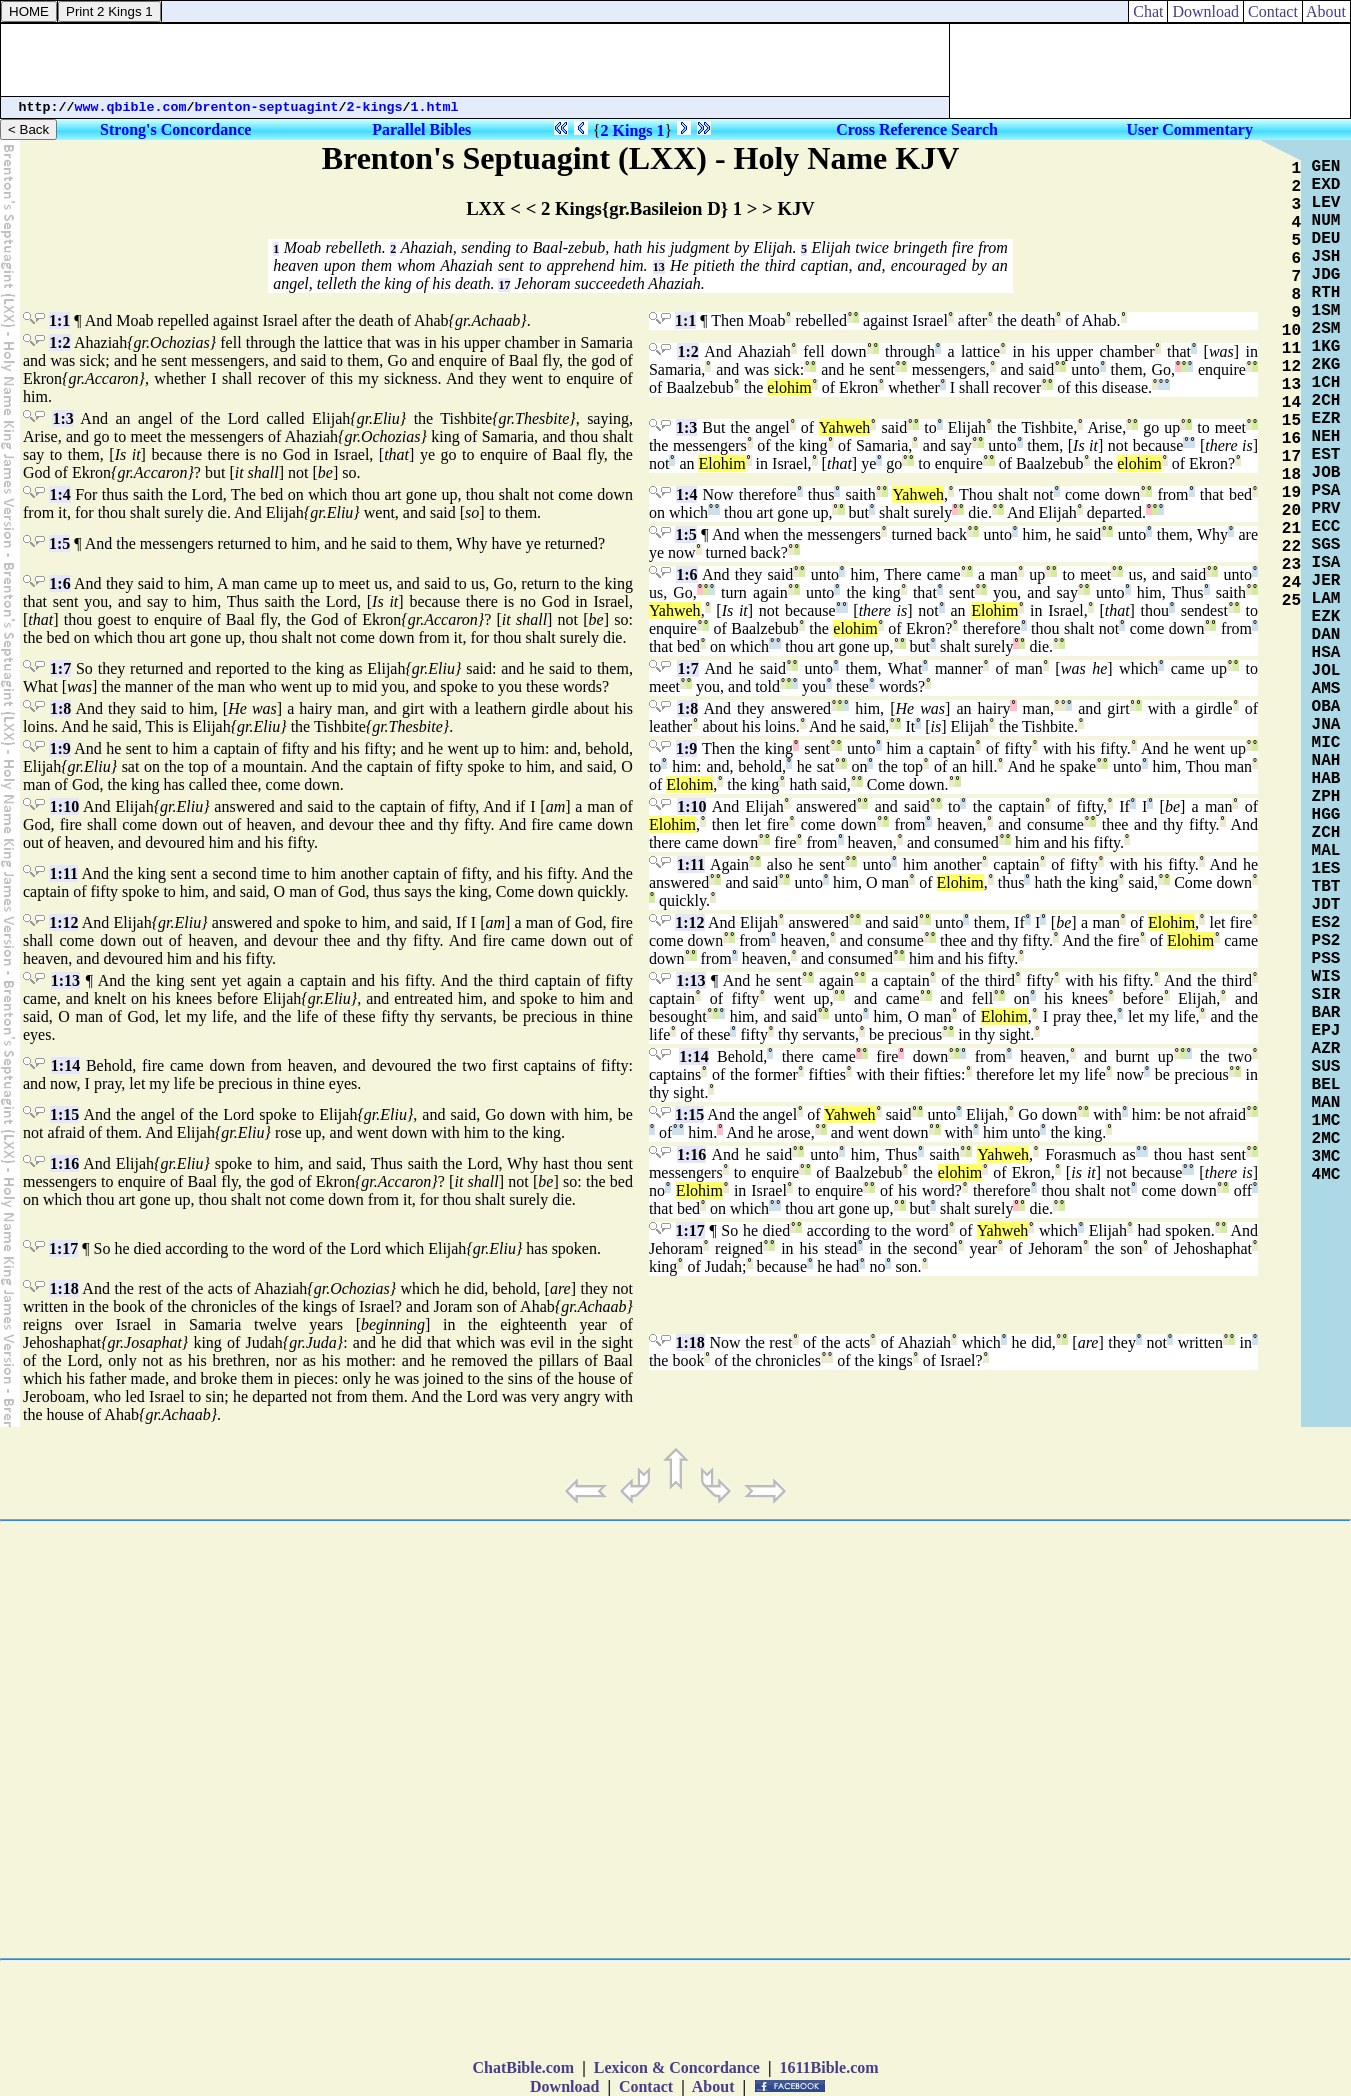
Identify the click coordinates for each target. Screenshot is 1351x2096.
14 (1291, 403)
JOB (1326, 473)
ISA (1326, 563)
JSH (1326, 257)
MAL (1326, 851)
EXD (1326, 185)
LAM (1326, 599)
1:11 (63, 873)
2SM (1326, 329)
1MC (1326, 1121)
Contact (1273, 11)
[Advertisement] (475, 60)
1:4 (59, 494)
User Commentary (1190, 129)
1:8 (60, 708)
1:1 (59, 320)
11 (1291, 349)
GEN (1326, 167)
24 (1291, 583)
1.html (435, 107)
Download (1205, 11)
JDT (1326, 905)
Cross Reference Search (917, 129)
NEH (1326, 437)
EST (1326, 455)
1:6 (59, 583)
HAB (1326, 779)
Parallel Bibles (421, 129)
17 (504, 285)
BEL (1326, 1085)
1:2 (59, 342)
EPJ (1326, 1031)
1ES (1326, 869)
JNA (1326, 725)
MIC (1326, 743)
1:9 (59, 748)
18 (1291, 475)
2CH (1326, 401)
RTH (1326, 293)
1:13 (65, 980)
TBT (1326, 887)
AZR (1326, 1049)
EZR (1326, 419)
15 (1291, 421)
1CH (1326, 383)
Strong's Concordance (175, 129)
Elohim (721, 463)
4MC (1326, 1175)
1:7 (60, 668)
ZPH (1326, 797)
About (1326, 11)
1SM (1326, 311)
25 (1291, 601)
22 (1291, 547)
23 (1291, 565)
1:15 (64, 1114)
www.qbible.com (131, 107)
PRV (1326, 509)
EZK (1326, 617)
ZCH (1326, 833)
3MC (1326, 1157)
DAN (1326, 635)
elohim (789, 387)
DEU (1326, 239)
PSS (1326, 959)
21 (1291, 529)
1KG (1326, 347)
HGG (1326, 815)
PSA (1326, 491)
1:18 (63, 1288)
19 (1291, 493)
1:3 (62, 418)
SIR (1326, 995)
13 (659, 267)
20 (1291, 511)
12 (1291, 367)
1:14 (65, 1065)
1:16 (64, 1163)
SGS (1326, 545)
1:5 (59, 543)
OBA (1326, 707)
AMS (1326, 689)
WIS (1326, 977)
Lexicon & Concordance (677, 2067)
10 (1291, 331)
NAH (1326, 761)
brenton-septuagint (267, 107)
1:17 (63, 1248)
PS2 (1326, 941)
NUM (1326, 221)
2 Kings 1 (633, 130)
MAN (1326, 1103)
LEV (1326, 203)
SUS (1326, 1067)
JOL (1326, 671)
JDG (1326, 275)
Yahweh (845, 427)
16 (1291, 439)
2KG (1326, 365)
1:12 (63, 922)
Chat (1148, 11)
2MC (1326, 1139)
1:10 (64, 806)
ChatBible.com (523, 2067)
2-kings (375, 107)
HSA (1326, 653)
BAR (1326, 1013)
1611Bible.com (828, 2067)
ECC (1326, 527)
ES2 (1326, 923)
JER (1326, 581)
